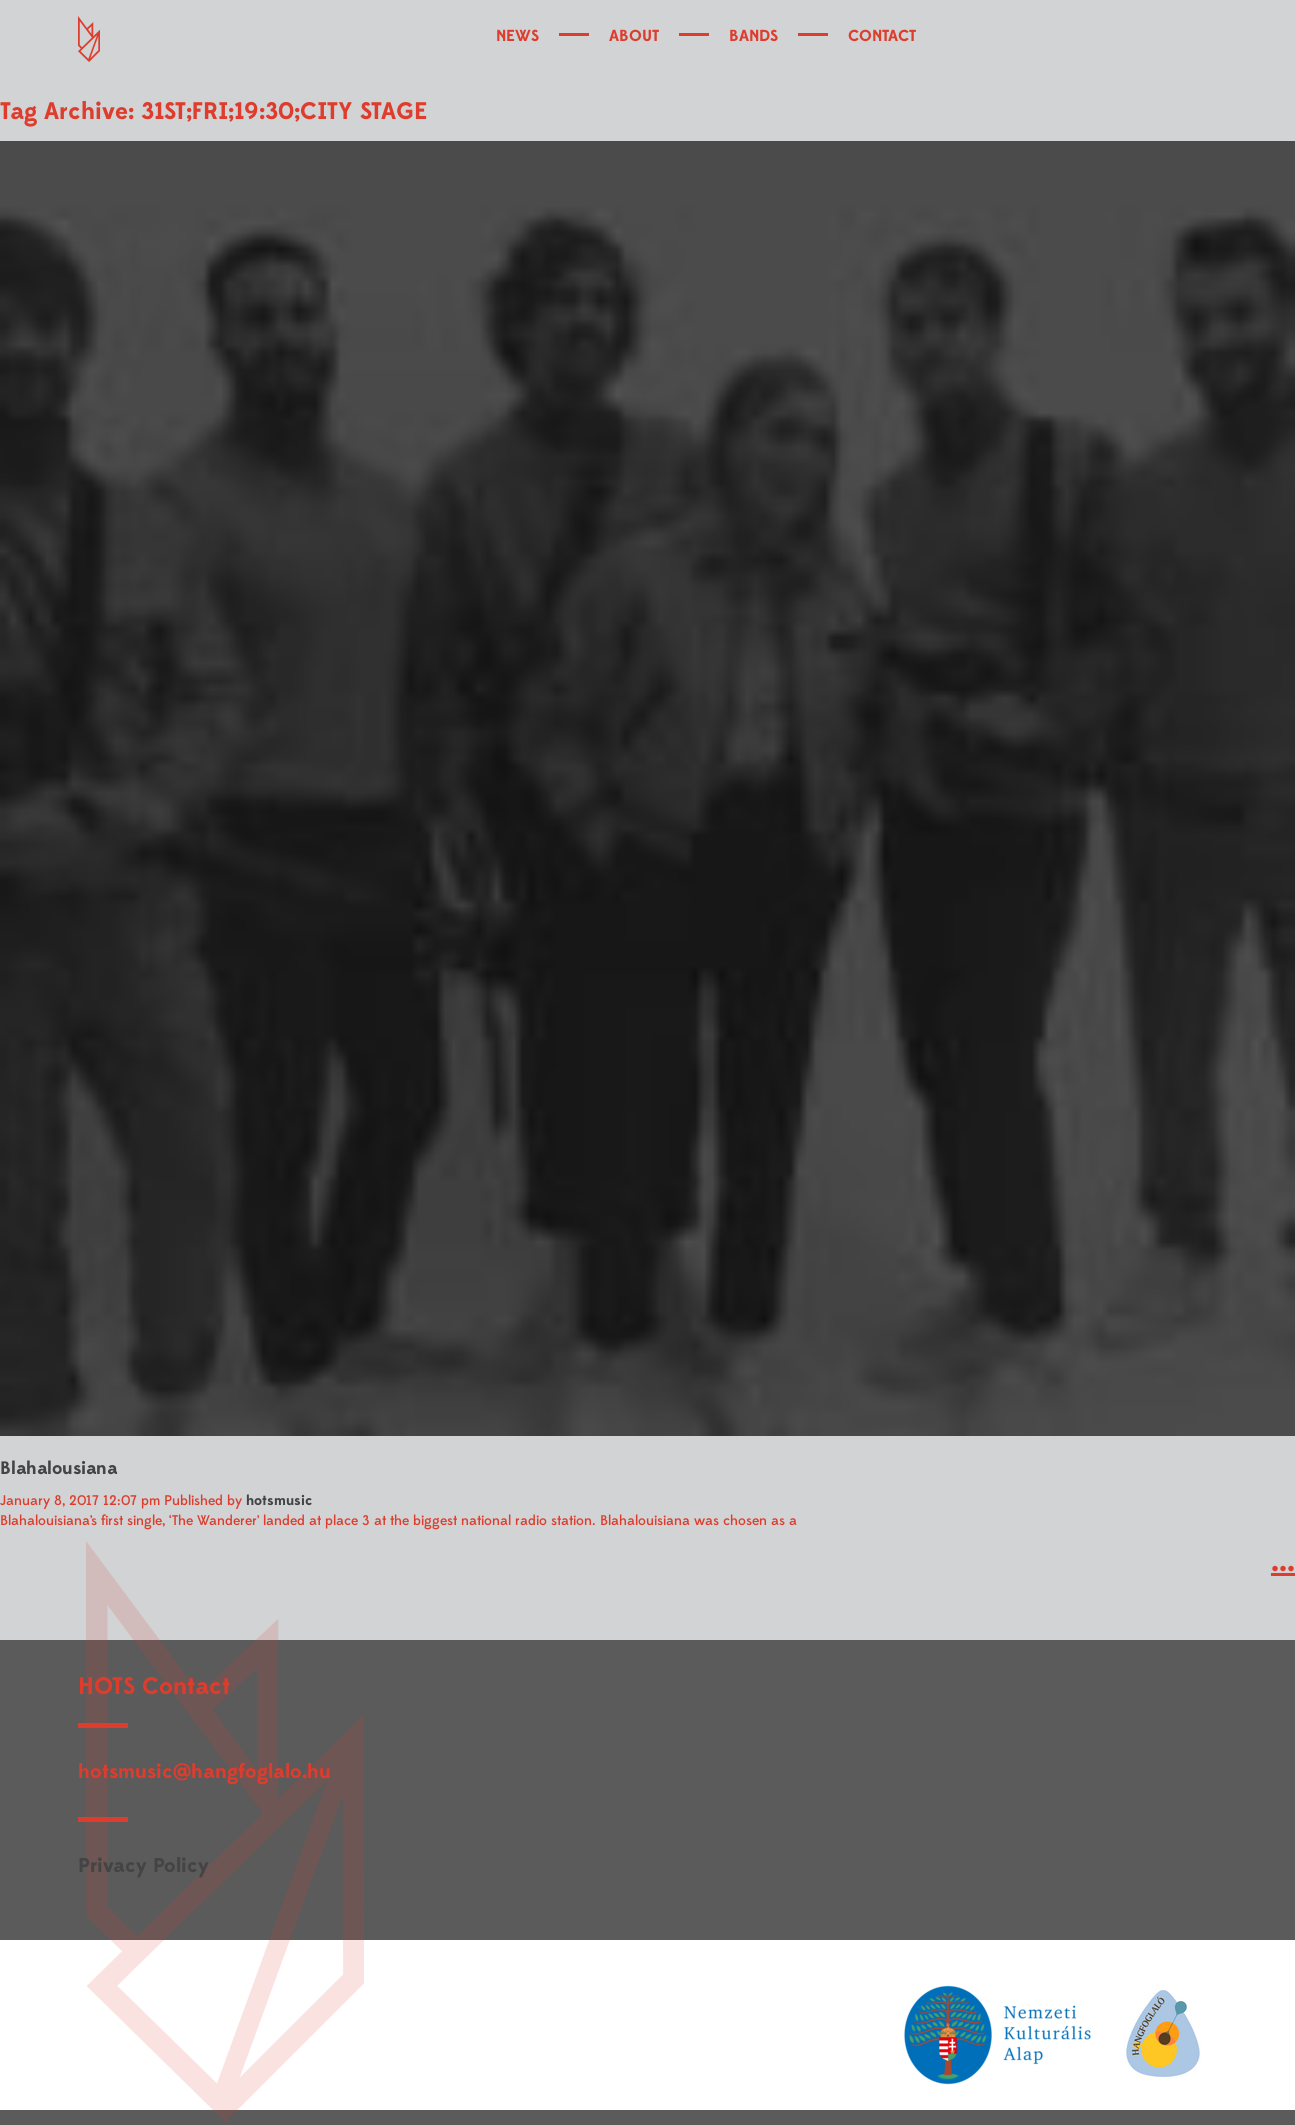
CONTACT (882, 36)
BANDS (753, 36)
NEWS (517, 36)
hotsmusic (279, 1500)
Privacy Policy (143, 1865)
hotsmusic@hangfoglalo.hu (204, 1771)
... (1283, 1561)
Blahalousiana (58, 1468)
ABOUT (634, 36)
